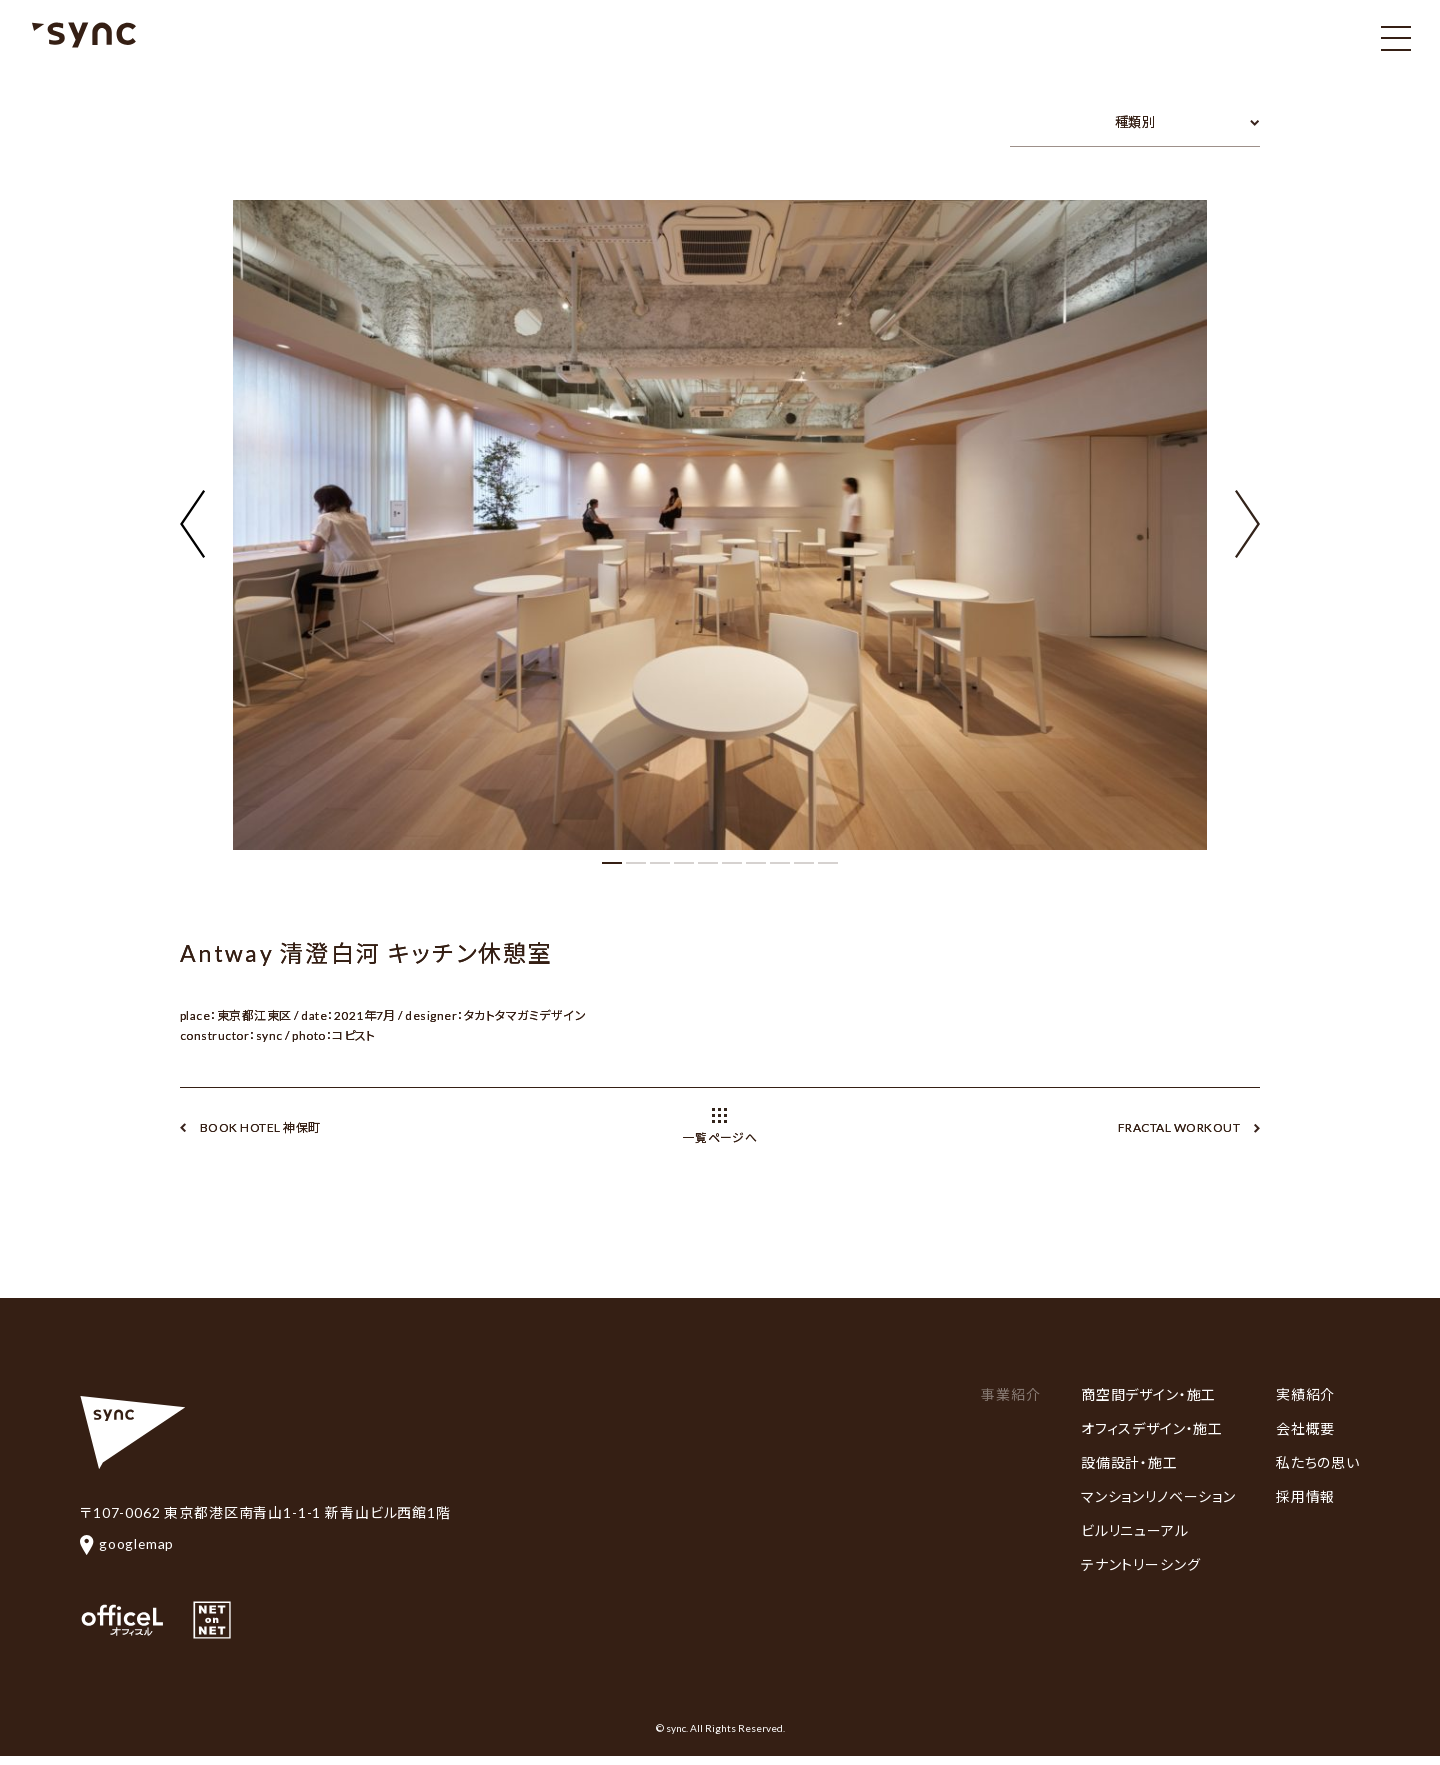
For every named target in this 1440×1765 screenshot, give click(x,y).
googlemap (128, 1543)
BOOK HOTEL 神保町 (260, 1127)
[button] (1247, 512)
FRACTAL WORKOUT (1179, 1127)
